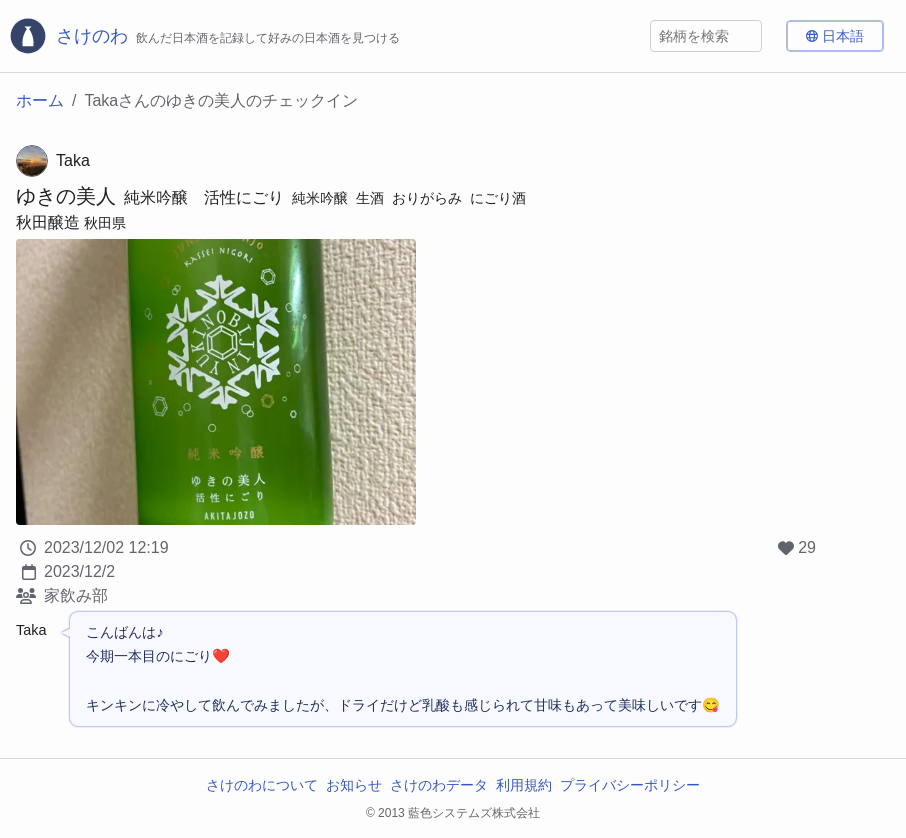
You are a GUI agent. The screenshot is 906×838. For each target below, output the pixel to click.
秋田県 (105, 223)
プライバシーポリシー (630, 785)
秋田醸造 (48, 222)
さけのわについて (262, 785)
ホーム (40, 100)
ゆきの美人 (66, 196)
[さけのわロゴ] (204, 36)
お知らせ (354, 785)
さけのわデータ (439, 785)
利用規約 (524, 785)
